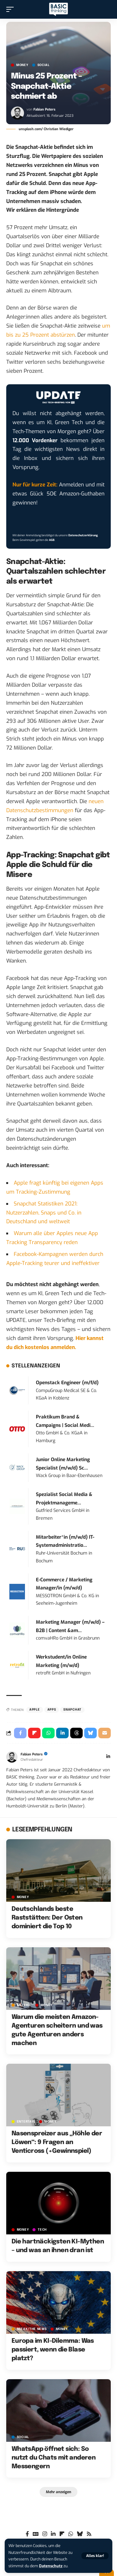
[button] (95, 2555)
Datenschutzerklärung (83, 535)
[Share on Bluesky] (90, 1733)
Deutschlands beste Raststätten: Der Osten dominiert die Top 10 (47, 1918)
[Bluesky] (79, 2534)
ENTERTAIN (26, 2121)
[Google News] (35, 2534)
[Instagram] (45, 2534)
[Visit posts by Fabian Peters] (17, 113)
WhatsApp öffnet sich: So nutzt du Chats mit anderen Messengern (53, 2458)
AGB (52, 540)
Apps (51, 1709)
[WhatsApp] (71, 2534)
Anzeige (24, 2005)
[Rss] (89, 2534)
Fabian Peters (44, 109)
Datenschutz (50, 2566)
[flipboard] (62, 2534)
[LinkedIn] (108, 1757)
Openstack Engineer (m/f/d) (67, 1383)
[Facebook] (27, 2534)
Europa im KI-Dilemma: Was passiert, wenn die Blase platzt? (53, 2350)
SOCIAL (43, 65)
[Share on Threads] (76, 1733)
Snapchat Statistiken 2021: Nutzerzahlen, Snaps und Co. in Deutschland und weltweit (43, 1212)
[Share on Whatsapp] (48, 1733)
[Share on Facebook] (20, 1733)
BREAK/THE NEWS (32, 2329)
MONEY (22, 65)
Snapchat (72, 1709)
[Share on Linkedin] (62, 1733)
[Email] (104, 1733)
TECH (42, 2229)
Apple (34, 1709)
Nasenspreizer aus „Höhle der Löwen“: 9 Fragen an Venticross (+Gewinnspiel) (57, 2142)
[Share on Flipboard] (34, 1733)
